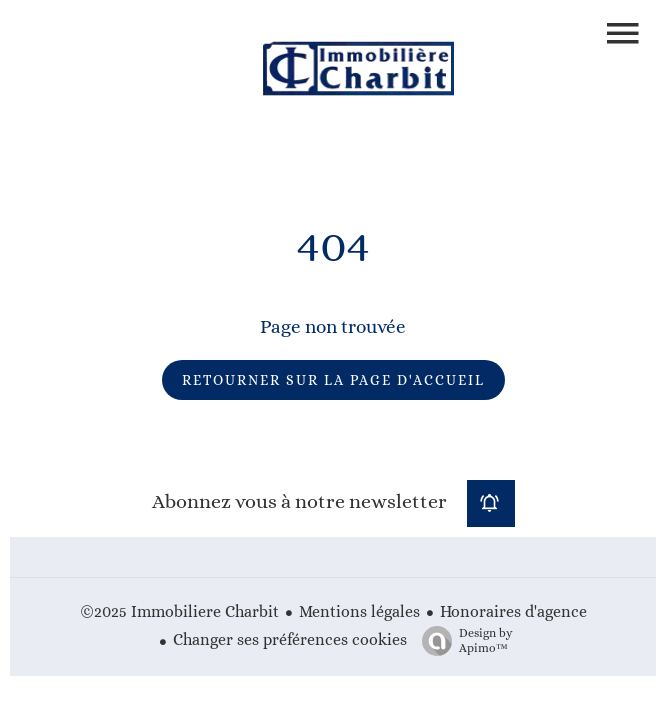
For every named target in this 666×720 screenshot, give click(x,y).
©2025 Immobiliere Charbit (179, 611)
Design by (462, 641)
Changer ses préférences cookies (290, 639)
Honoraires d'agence (513, 611)
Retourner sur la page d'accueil (333, 380)
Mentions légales (359, 611)
